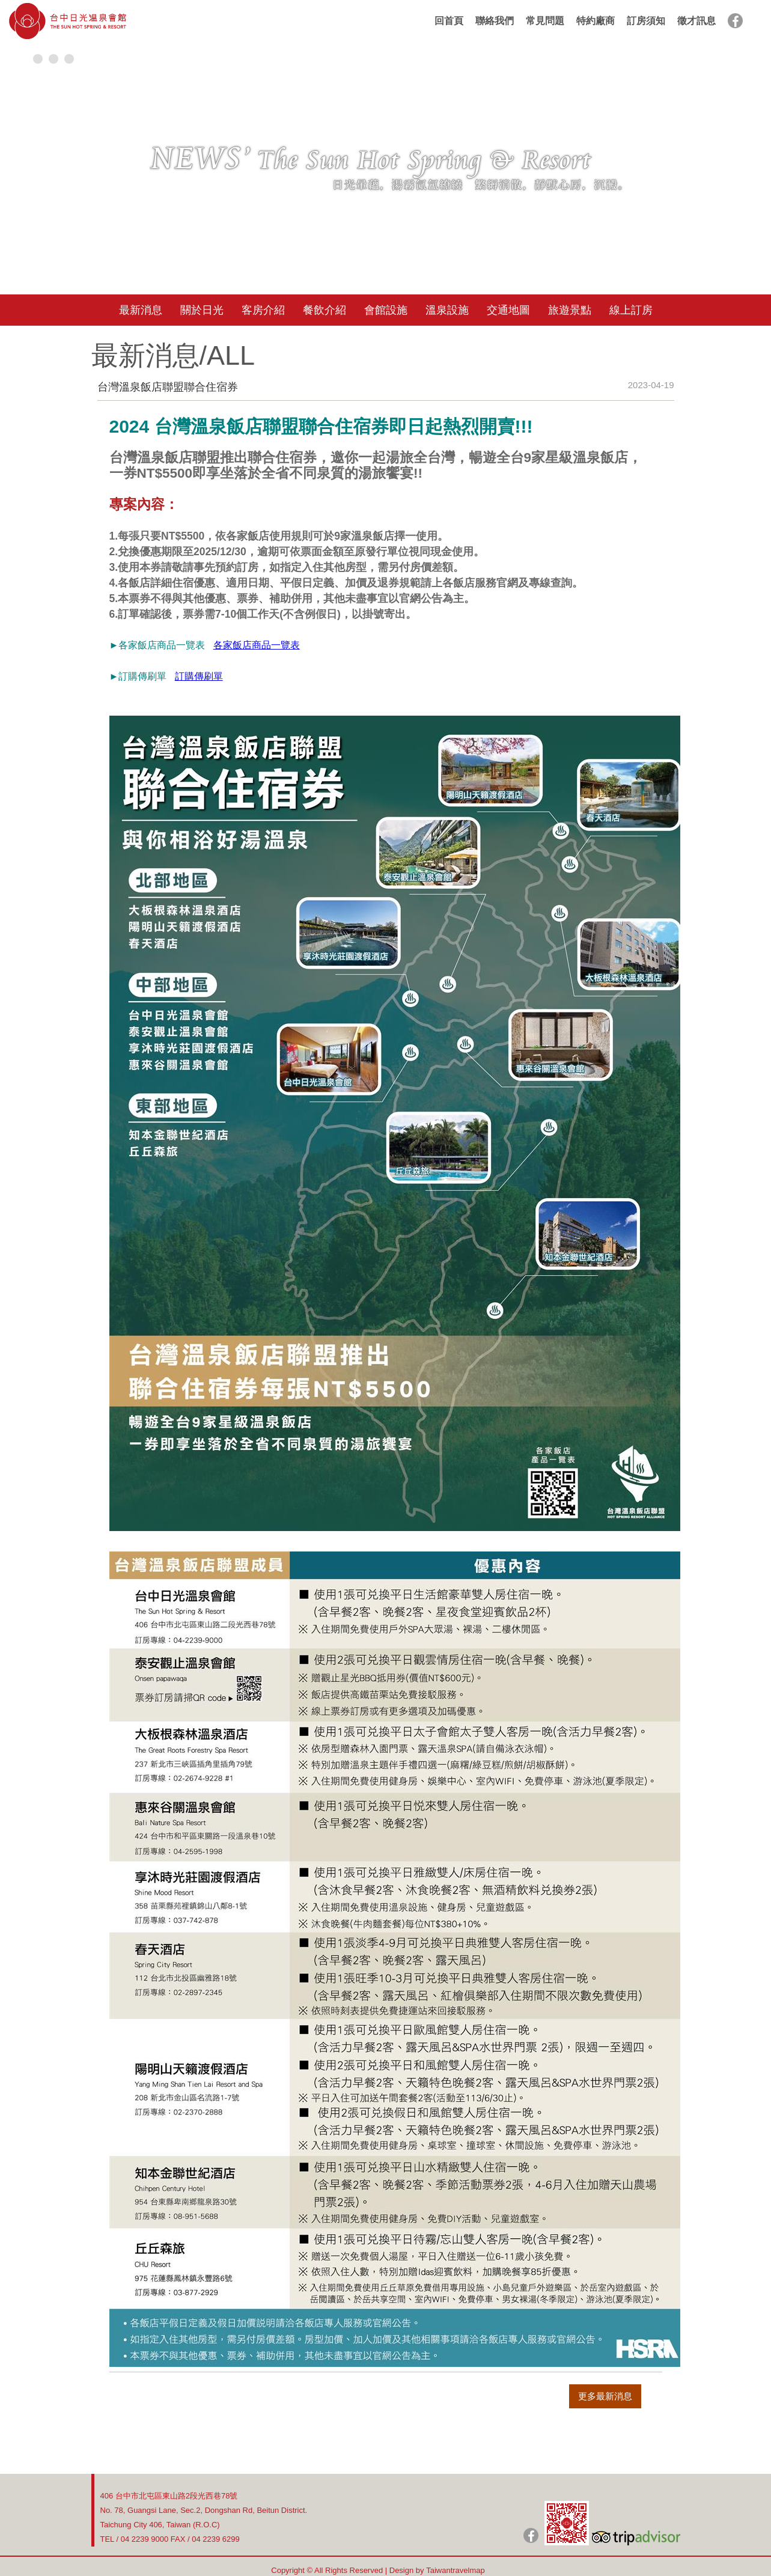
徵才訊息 (696, 21)
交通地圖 (508, 310)
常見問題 (545, 21)
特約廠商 (595, 21)
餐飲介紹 (324, 310)
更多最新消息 (605, 2396)
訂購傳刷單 (199, 676)
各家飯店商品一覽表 (256, 645)
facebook (735, 20)
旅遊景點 (569, 310)
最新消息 (140, 310)
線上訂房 (631, 310)
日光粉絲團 (530, 2535)
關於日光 (202, 310)
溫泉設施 (447, 310)
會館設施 (385, 310)
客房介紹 (263, 310)
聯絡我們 (494, 21)
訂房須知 (646, 21)
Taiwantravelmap (455, 2570)
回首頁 (448, 21)
